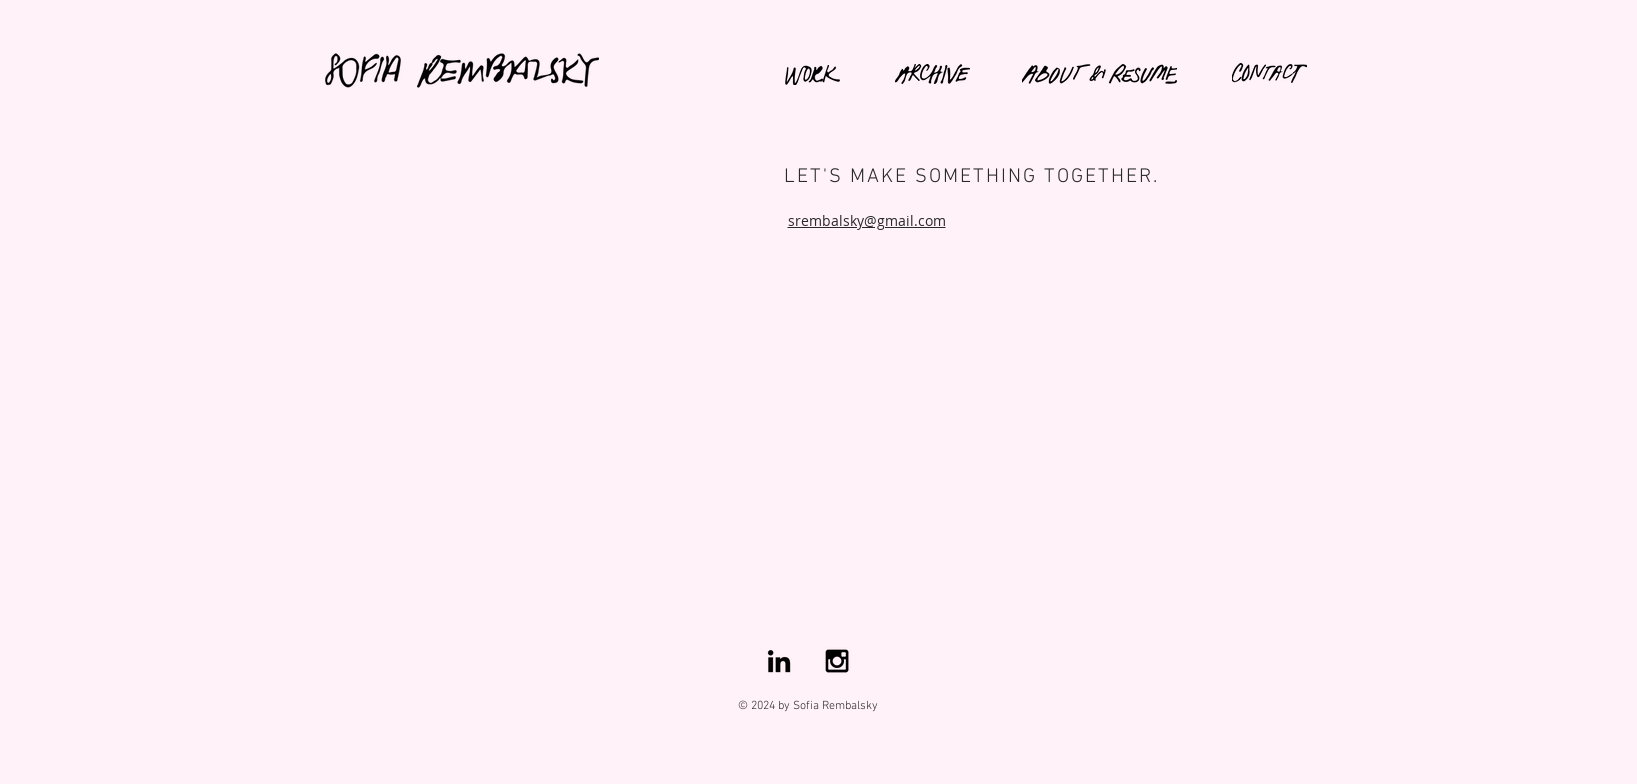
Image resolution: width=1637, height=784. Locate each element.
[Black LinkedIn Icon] (779, 661)
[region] (479, 64)
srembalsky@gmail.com (867, 220)
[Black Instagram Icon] (837, 661)
